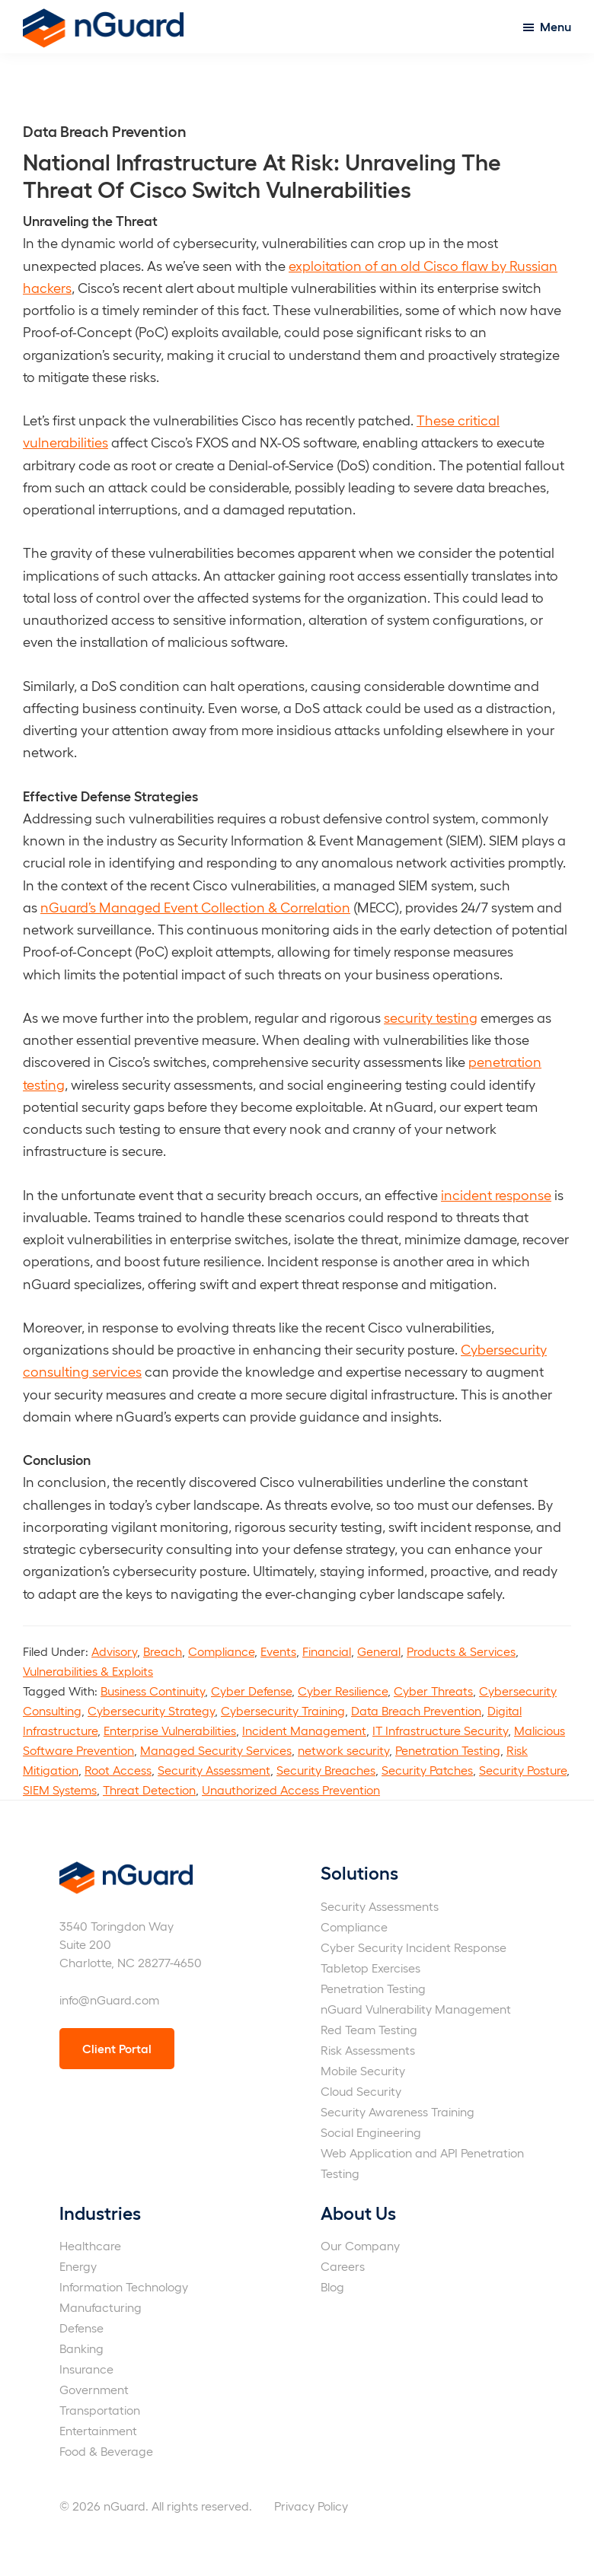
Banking (81, 2348)
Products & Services (461, 1651)
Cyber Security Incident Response (413, 1947)
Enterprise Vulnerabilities (170, 1730)
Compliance (221, 1651)
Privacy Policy (311, 2505)
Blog (332, 2286)
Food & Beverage (106, 2451)
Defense (81, 2327)
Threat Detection (149, 1789)
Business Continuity (153, 1690)
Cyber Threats (433, 1690)
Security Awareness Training (397, 2111)
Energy (78, 2266)
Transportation (99, 2409)
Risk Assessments (368, 2050)
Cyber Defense (251, 1690)
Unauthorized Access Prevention (291, 1789)
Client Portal (117, 2048)
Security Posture (523, 1769)
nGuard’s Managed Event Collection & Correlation (195, 907)
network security (343, 1750)
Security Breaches (325, 1769)
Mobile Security (363, 2070)
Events (278, 1651)
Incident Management (304, 1730)
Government (94, 2389)
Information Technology (123, 2286)
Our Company (360, 2245)
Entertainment (98, 2430)
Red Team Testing (369, 2029)
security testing (430, 1017)
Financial (326, 1651)
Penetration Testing (447, 1750)
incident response (496, 1194)
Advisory (114, 1651)
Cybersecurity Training (283, 1710)
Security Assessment (214, 1769)
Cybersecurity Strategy (151, 1710)
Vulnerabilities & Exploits (88, 1671)
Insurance (86, 2368)
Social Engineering (371, 2132)
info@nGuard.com (109, 1999)
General (379, 1651)
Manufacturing (100, 2307)
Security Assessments (380, 1906)
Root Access (118, 1769)
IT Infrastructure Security (440, 1730)
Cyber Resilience (343, 1690)
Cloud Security (361, 2091)
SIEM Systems (60, 1789)
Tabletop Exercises (370, 1967)
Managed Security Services (216, 1750)
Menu (555, 26)
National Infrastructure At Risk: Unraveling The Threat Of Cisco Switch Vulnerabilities (262, 174)
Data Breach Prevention (416, 1710)
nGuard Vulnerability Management (416, 2008)
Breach (162, 1651)
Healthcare (90, 2245)
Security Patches (427, 1769)
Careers (343, 2266)
